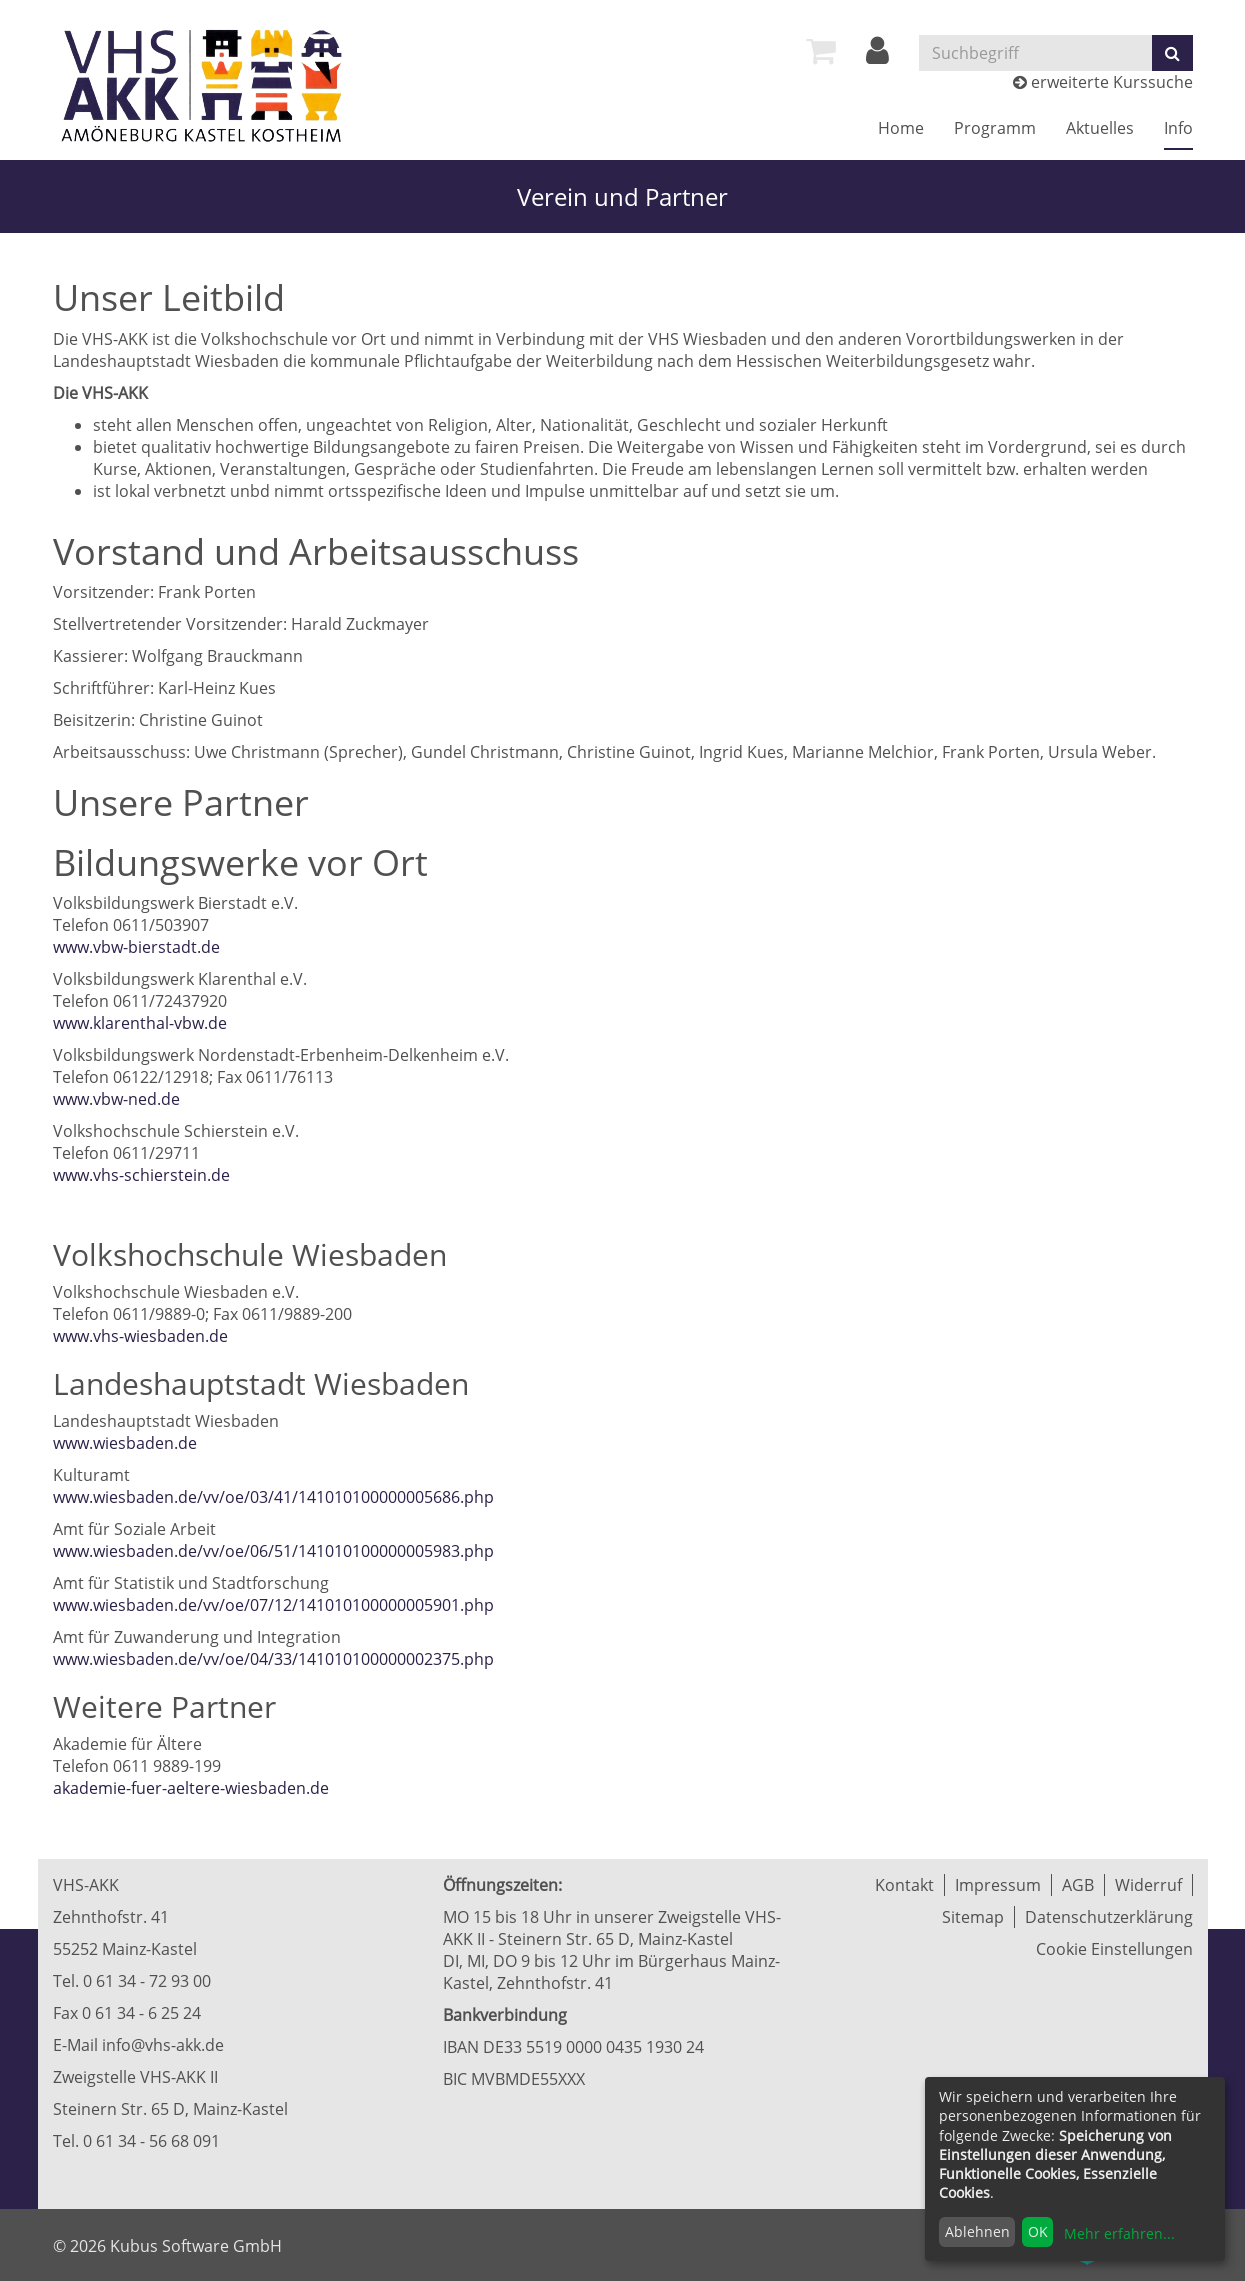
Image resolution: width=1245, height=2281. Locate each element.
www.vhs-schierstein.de (141, 1175)
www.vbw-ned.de (116, 1099)
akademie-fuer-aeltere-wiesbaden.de (191, 1788)
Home (901, 128)
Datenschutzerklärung (1109, 1917)
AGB (1078, 1885)
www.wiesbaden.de (125, 1443)
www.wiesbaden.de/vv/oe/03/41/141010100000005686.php (273, 1497)
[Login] (877, 56)
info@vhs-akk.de (163, 2045)
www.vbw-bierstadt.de (136, 947)
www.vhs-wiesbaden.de (140, 1336)
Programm (995, 128)
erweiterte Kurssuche (1103, 82)
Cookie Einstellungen (1114, 1949)
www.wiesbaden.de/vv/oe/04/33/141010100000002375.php (273, 1659)
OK (1038, 2231)
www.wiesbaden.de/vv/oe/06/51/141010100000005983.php (273, 1551)
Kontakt (904, 1885)
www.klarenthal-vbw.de (140, 1023)
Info (1178, 128)
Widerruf (1148, 1885)
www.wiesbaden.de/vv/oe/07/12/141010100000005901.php (273, 1605)
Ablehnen (977, 2231)
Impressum (998, 1885)
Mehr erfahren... (1119, 2233)
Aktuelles (1100, 128)
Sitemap (973, 1917)
